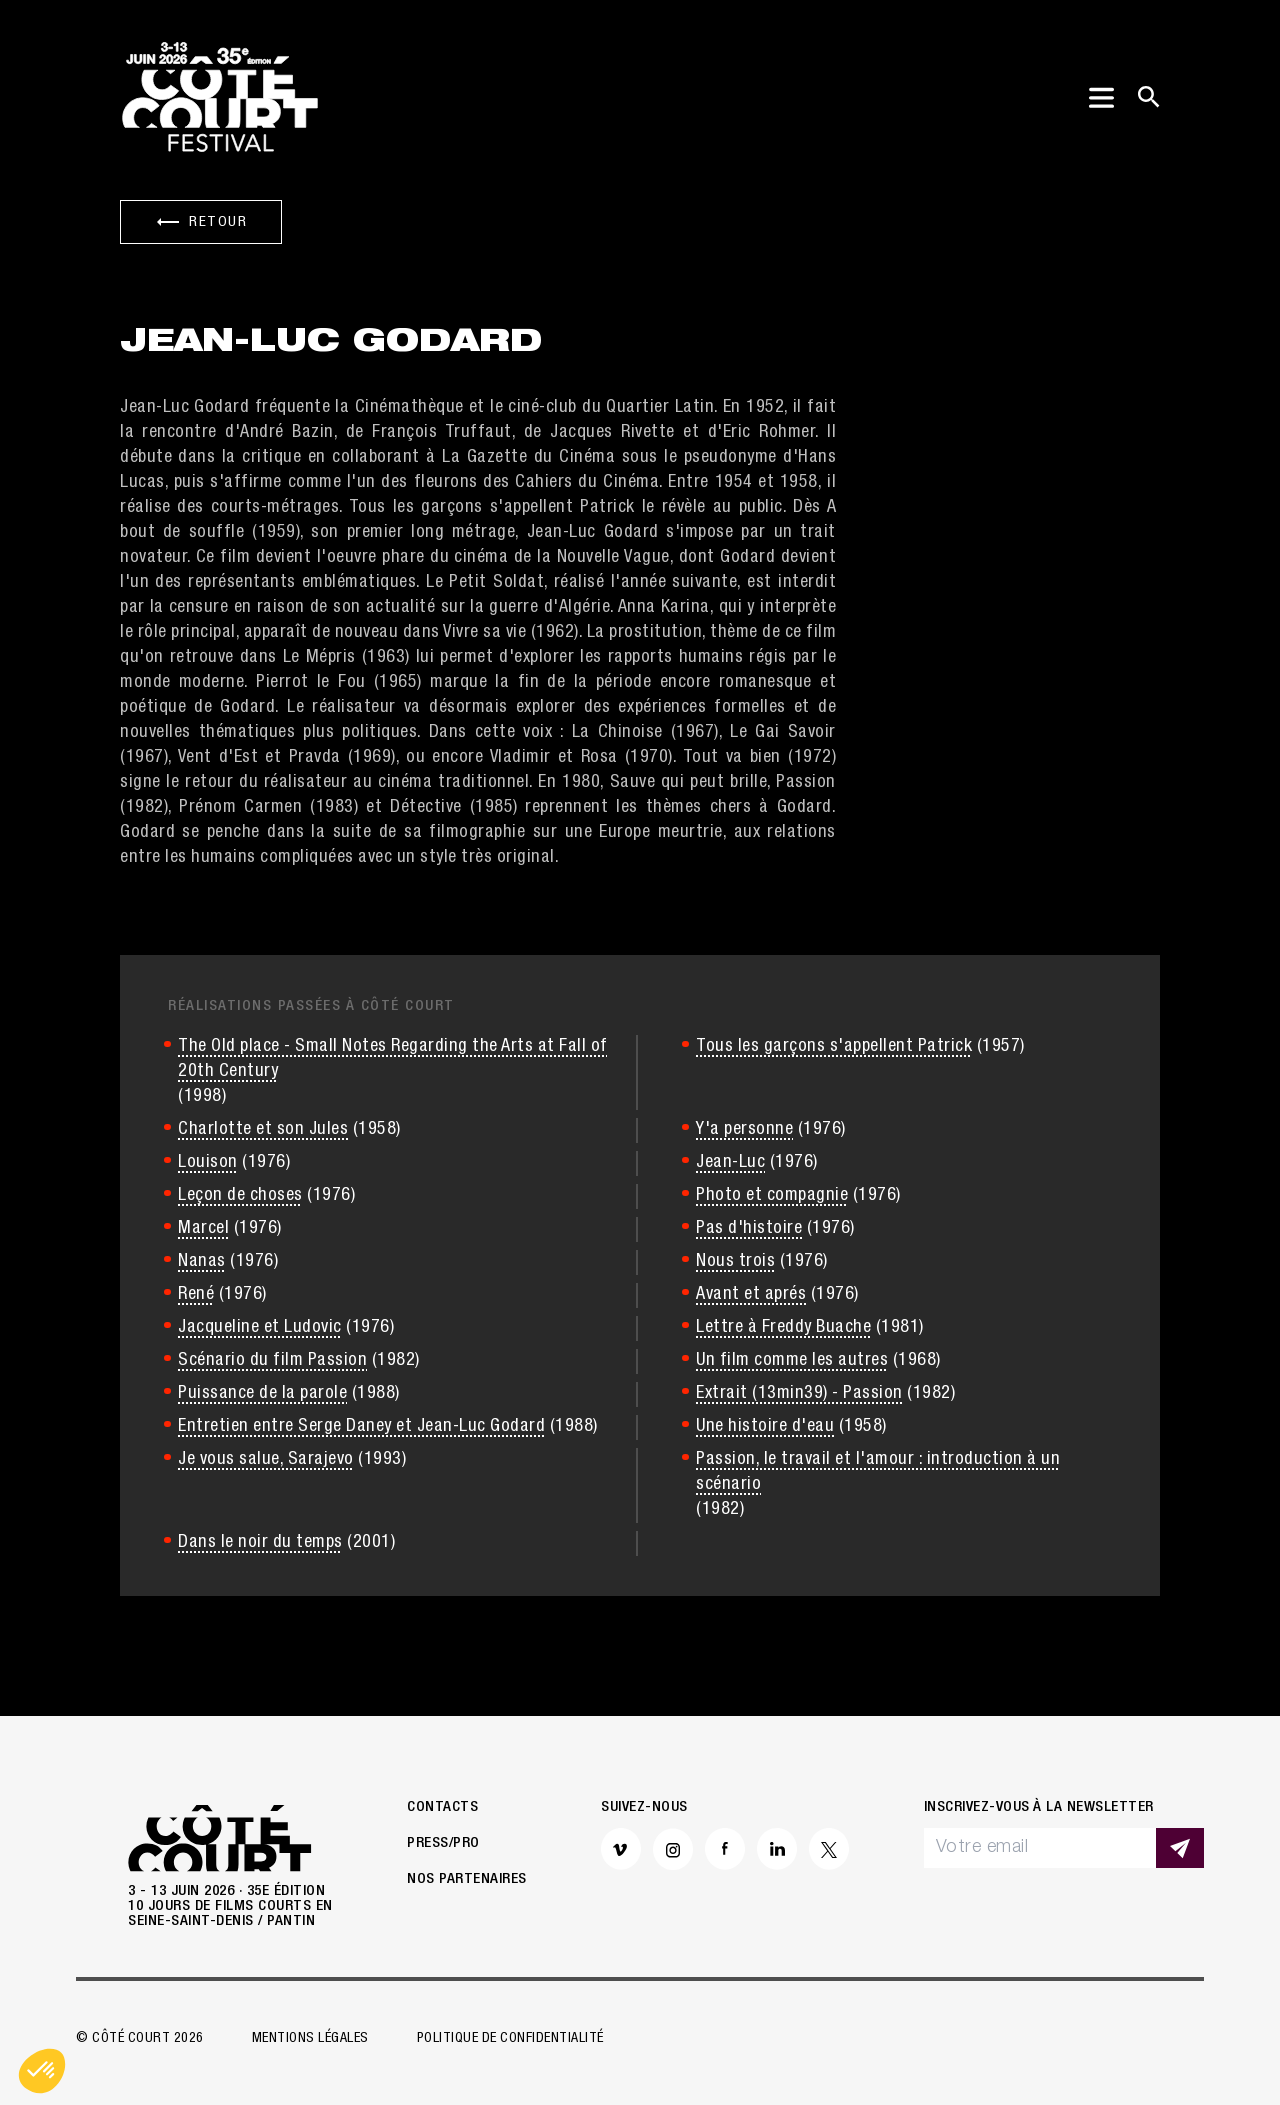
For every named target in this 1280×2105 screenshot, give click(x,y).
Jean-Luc (730, 1163)
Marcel (203, 1229)
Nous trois (735, 1262)
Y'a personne (744, 1130)
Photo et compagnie (772, 1196)
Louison (208, 1163)
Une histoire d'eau (765, 1427)
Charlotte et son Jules (263, 1130)
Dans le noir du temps (260, 1543)
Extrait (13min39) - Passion (799, 1394)
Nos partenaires (467, 1879)
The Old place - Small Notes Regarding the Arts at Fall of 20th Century (393, 1059)
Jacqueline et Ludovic (260, 1328)
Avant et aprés (751, 1295)
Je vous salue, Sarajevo (266, 1460)
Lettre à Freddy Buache (783, 1328)
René (196, 1295)
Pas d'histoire (749, 1229)
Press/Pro (443, 1843)
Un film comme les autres (792, 1361)
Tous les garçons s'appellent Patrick (834, 1047)
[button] (42, 2071)
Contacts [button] (442, 1807)
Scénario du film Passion (272, 1361)
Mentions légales (310, 2039)
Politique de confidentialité (510, 2039)
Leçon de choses (240, 1196)
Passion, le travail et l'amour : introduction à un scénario (878, 1472)
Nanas (202, 1262)
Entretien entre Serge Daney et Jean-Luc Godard (361, 1427)
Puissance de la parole (262, 1394)
